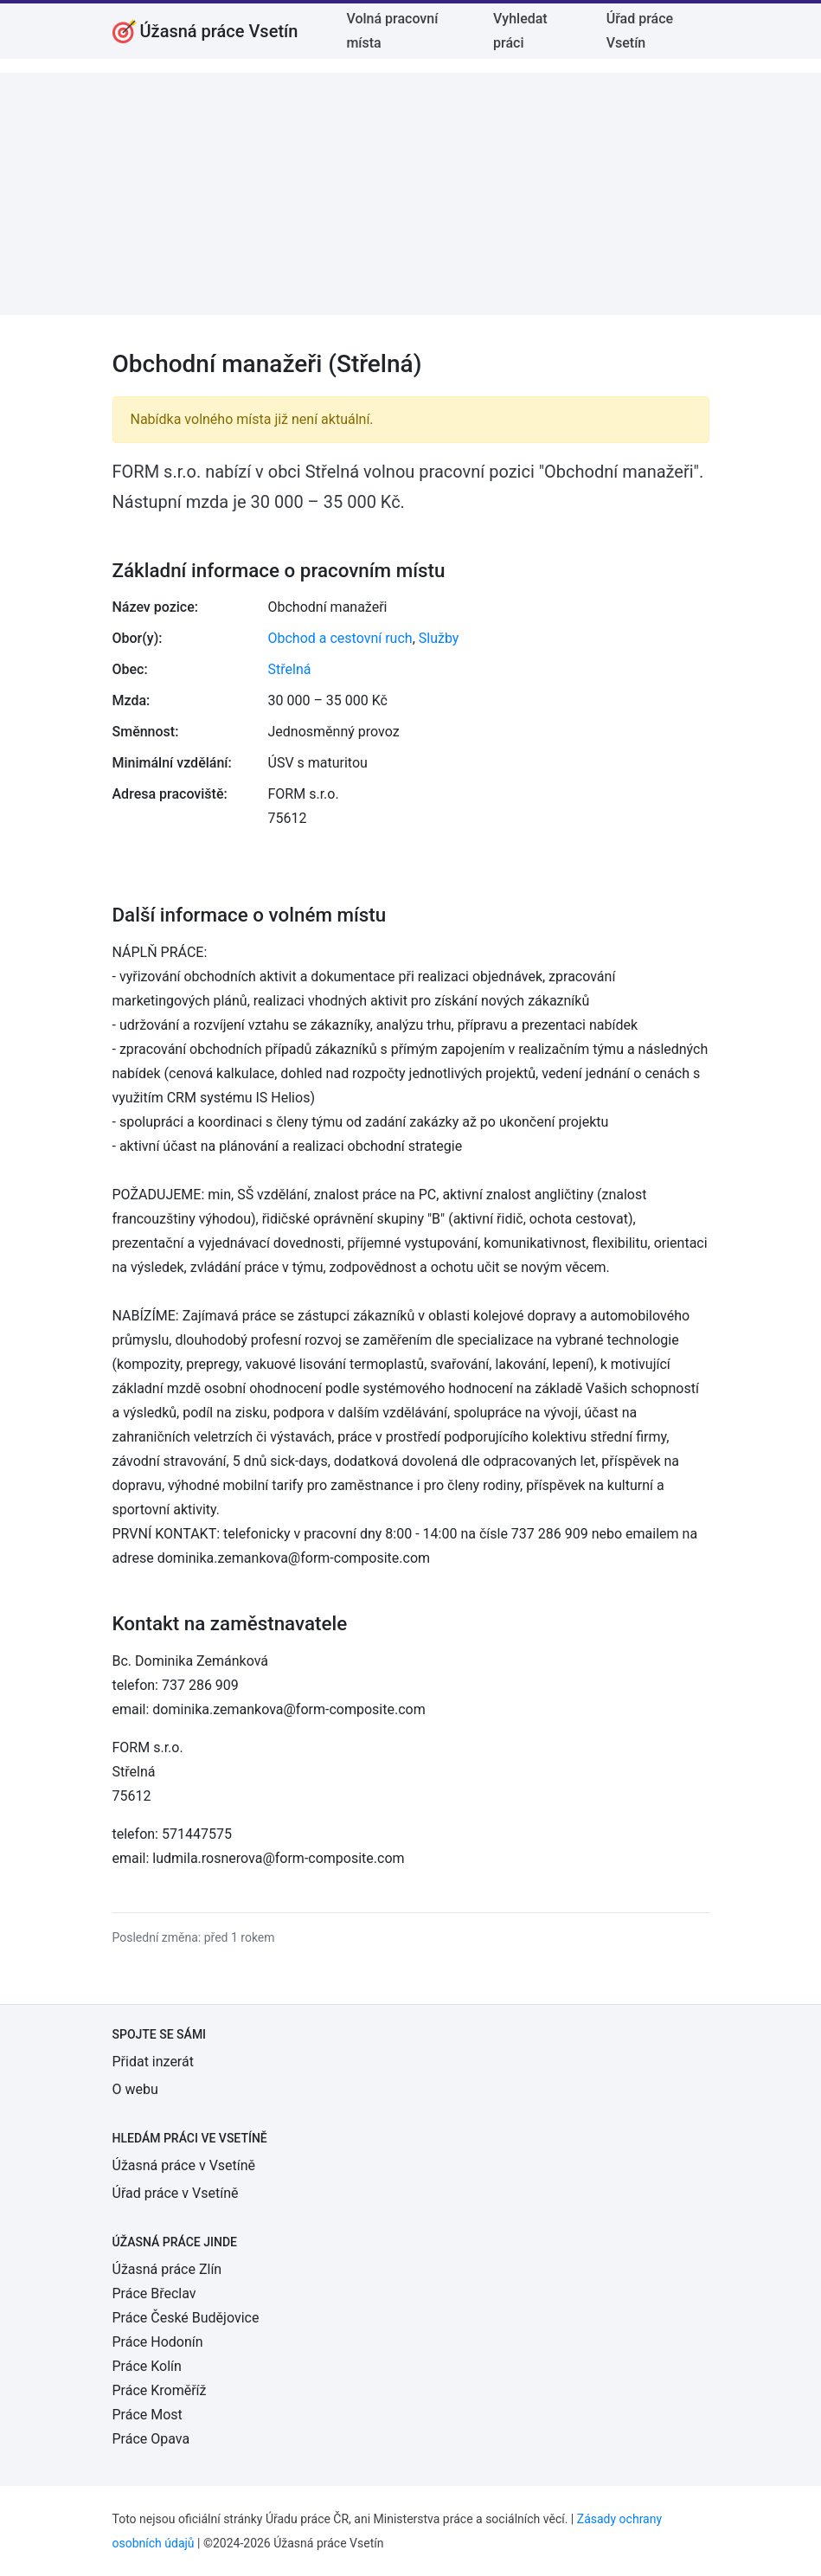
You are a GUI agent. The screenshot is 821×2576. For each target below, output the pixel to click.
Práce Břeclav (154, 2293)
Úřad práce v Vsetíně (175, 2193)
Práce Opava (151, 2439)
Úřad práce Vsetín (639, 30)
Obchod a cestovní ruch (340, 638)
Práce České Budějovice (186, 2317)
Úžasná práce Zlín (167, 2269)
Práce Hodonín (157, 2342)
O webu (135, 2089)
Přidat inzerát (153, 2061)
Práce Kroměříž (159, 2390)
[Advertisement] (410, 194)
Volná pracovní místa (392, 30)
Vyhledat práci (520, 30)
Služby (439, 638)
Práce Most (147, 2414)
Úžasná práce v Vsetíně (184, 2165)
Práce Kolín (147, 2366)
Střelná (289, 669)
